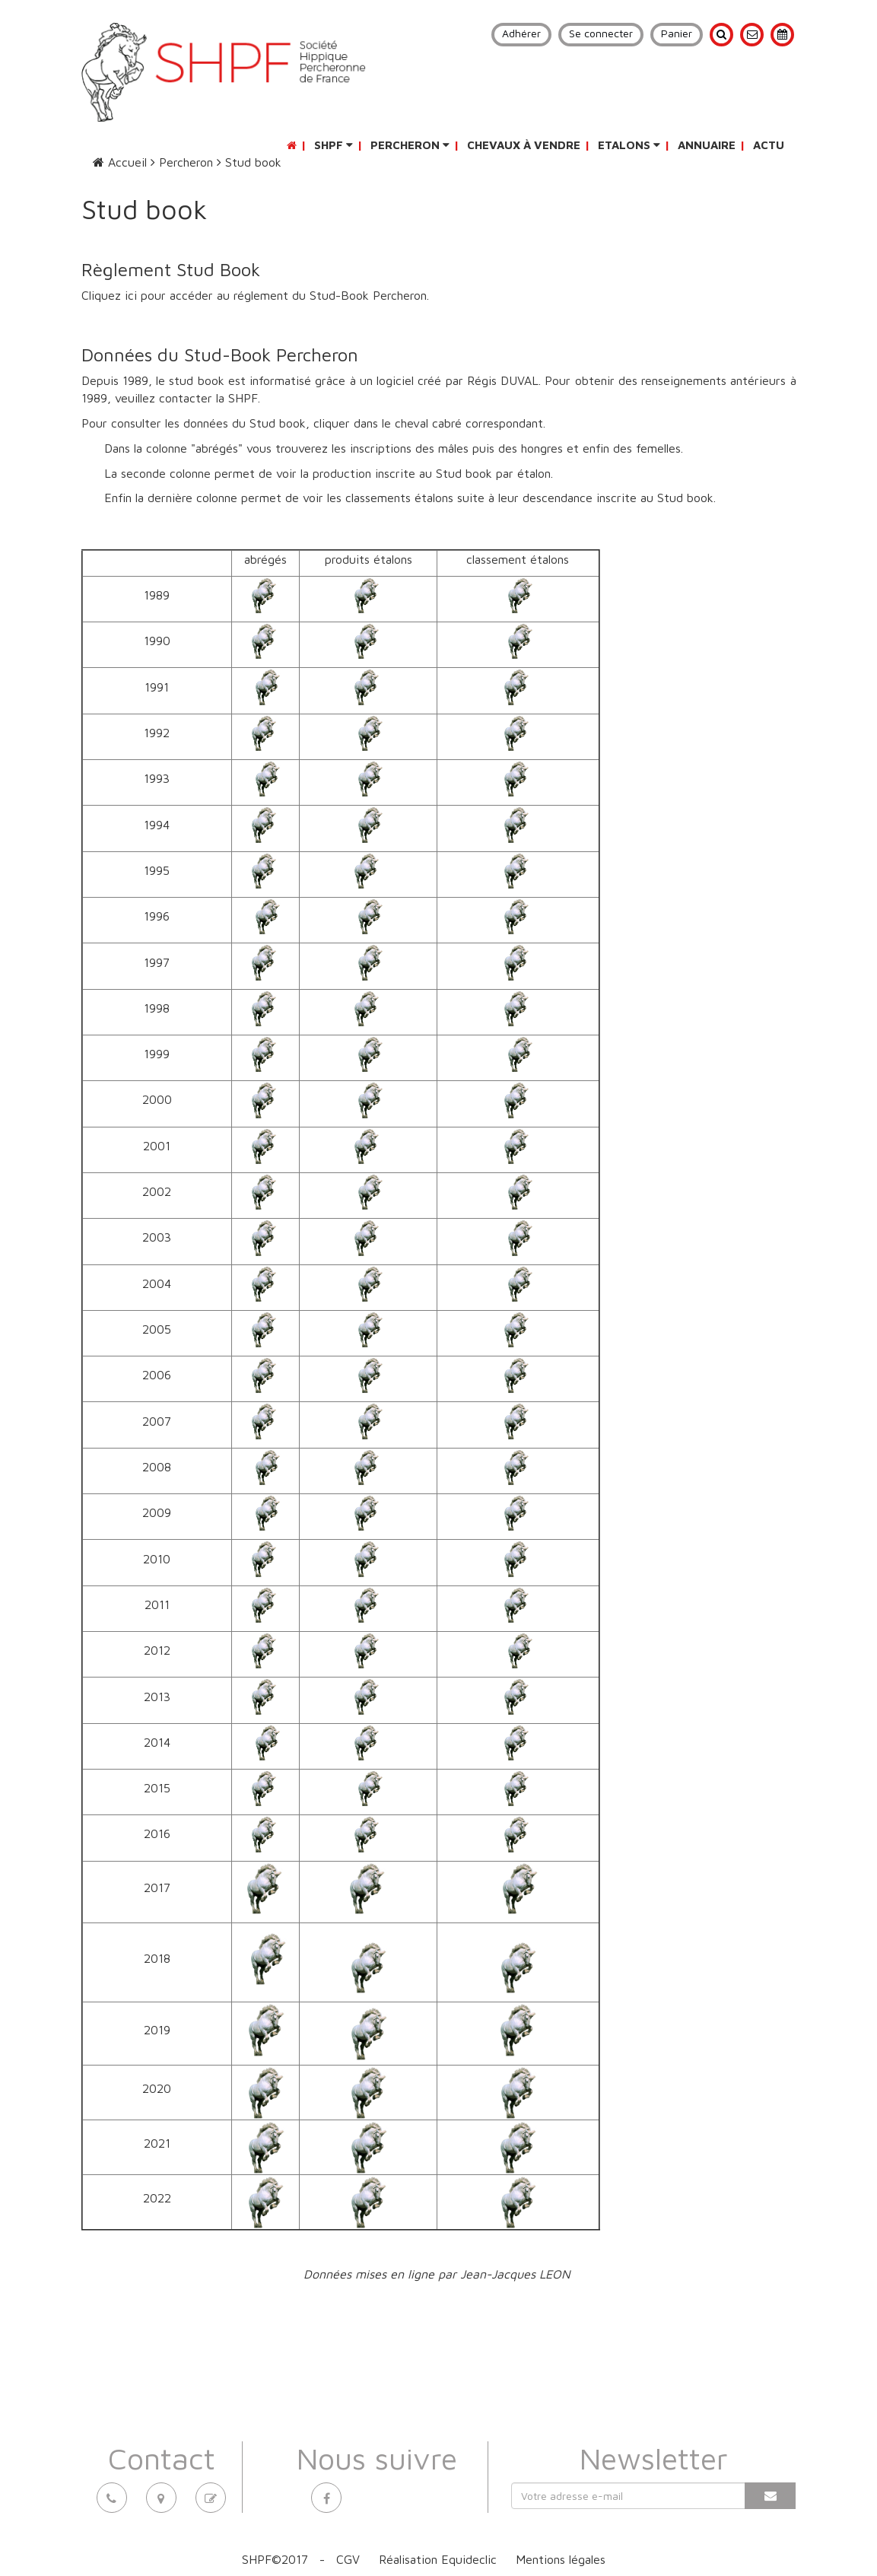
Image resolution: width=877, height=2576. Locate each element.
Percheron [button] (410, 144)
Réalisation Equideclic (438, 2559)
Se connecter (601, 33)
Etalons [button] (629, 144)
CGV (348, 2559)
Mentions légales (560, 2559)
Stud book (249, 162)
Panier (676, 33)
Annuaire (707, 144)
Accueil (120, 162)
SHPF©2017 (275, 2559)
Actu (768, 144)
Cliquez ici (111, 295)
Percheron (182, 162)
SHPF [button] (333, 144)
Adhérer (521, 33)
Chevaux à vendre (523, 144)
